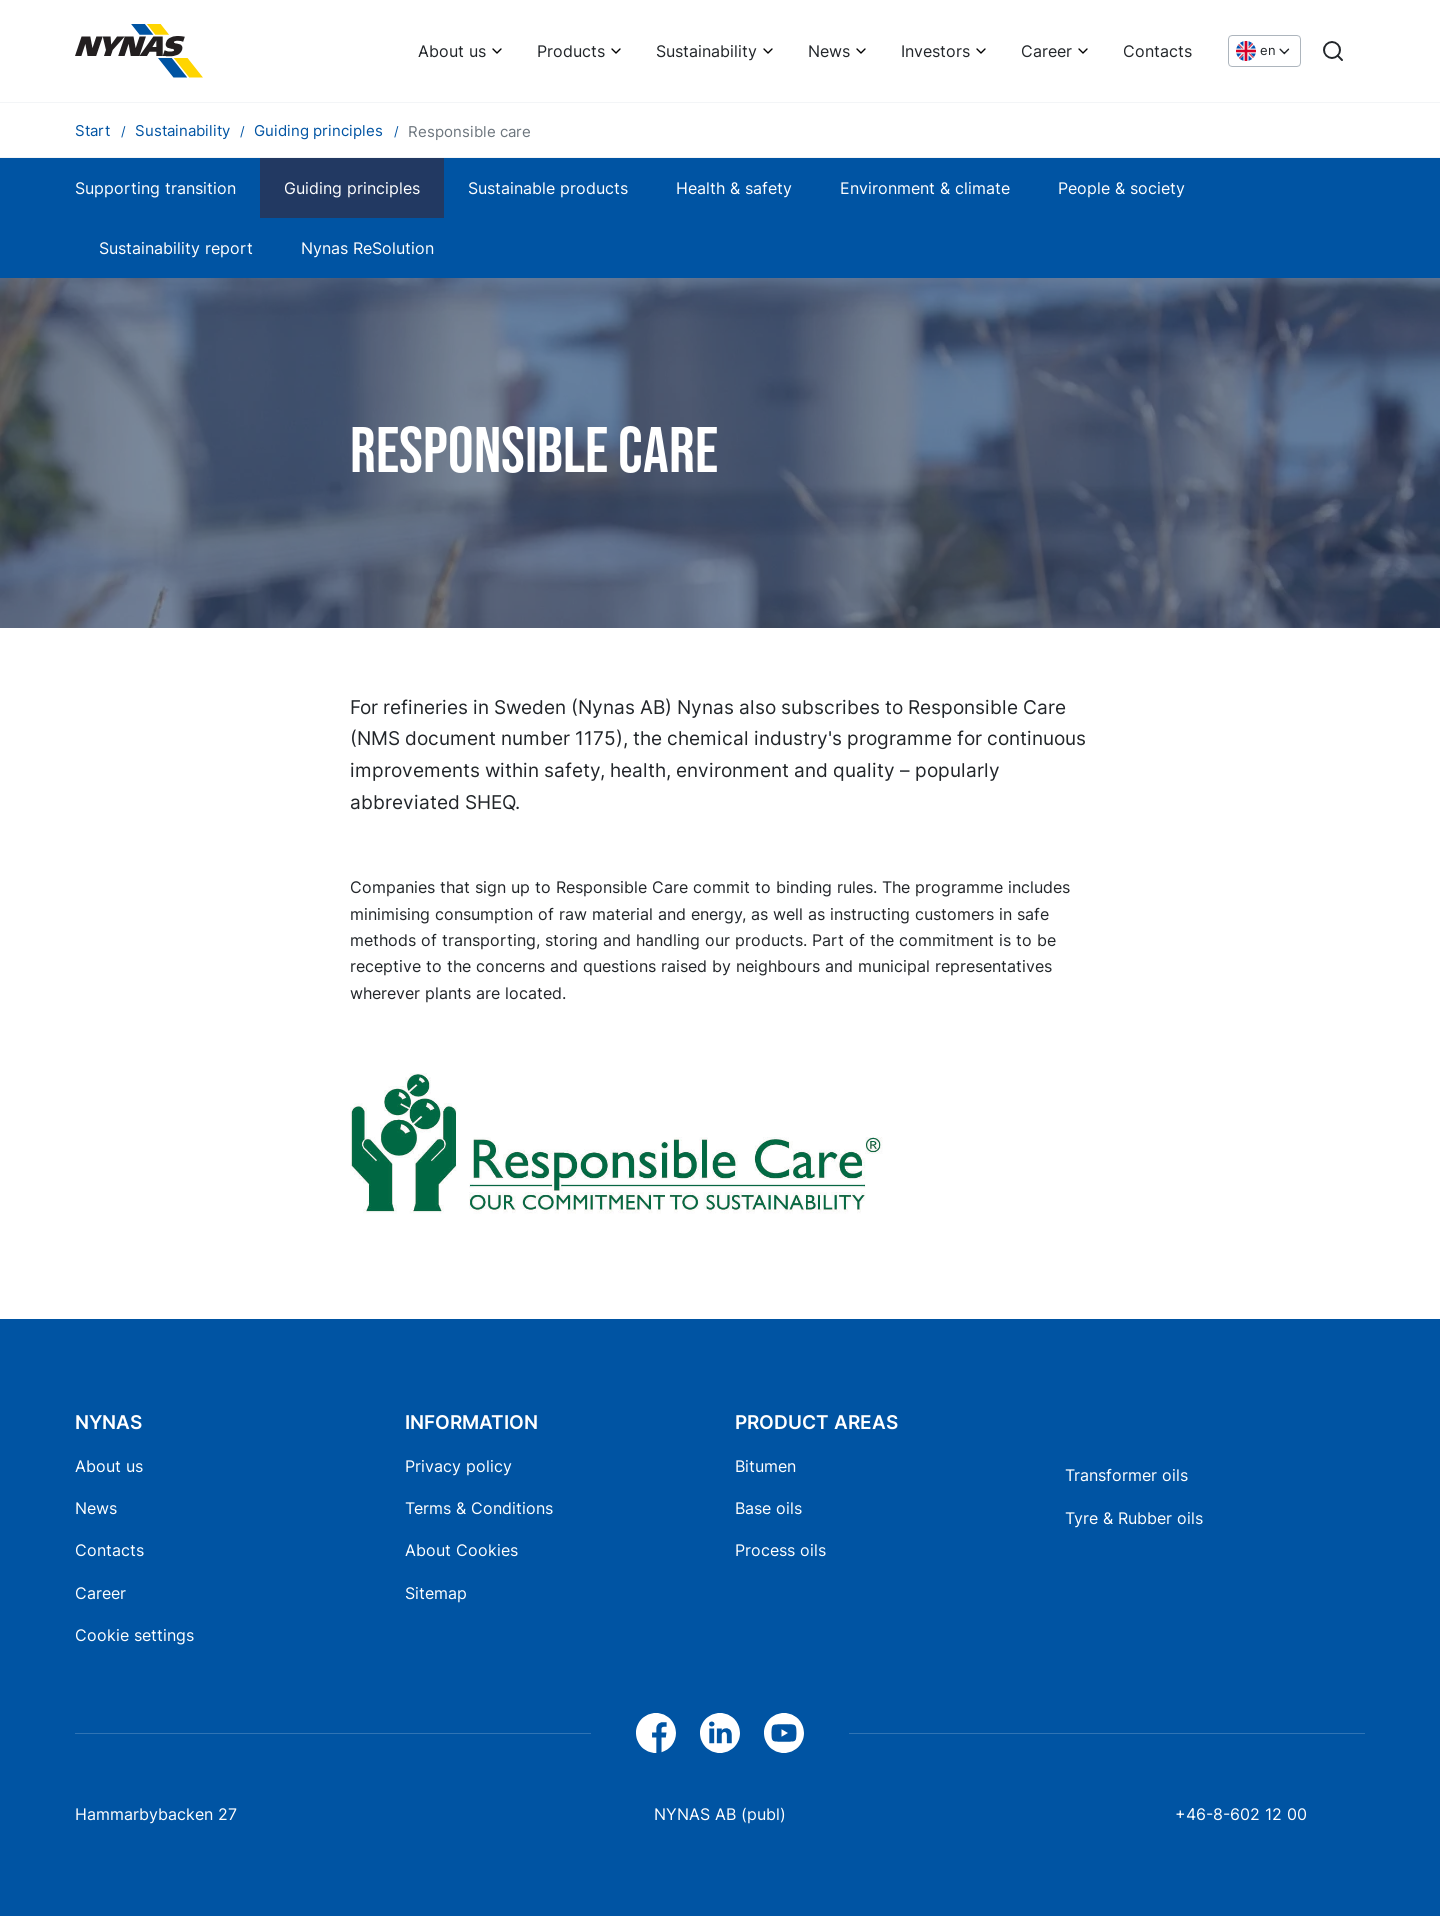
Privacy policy (458, 1466)
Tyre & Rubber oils (1134, 1518)
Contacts (1157, 51)
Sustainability (706, 51)
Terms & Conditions (479, 1508)
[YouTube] (784, 1733)
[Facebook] (656, 1733)
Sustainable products (548, 188)
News (829, 51)
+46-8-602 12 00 (1241, 1814)
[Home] (139, 51)
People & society (1121, 188)
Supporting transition (155, 188)
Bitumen (765, 1466)
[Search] (1333, 51)
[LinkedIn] (720, 1733)
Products (571, 51)
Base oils (768, 1508)
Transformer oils (1126, 1475)
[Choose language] (1264, 51)
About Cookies (461, 1550)
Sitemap (436, 1593)
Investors (935, 51)
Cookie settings (134, 1635)
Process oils (780, 1550)
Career (1046, 51)
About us (452, 51)
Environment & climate (925, 188)
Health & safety (734, 188)
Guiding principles (352, 188)
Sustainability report (176, 248)
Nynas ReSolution (367, 248)
